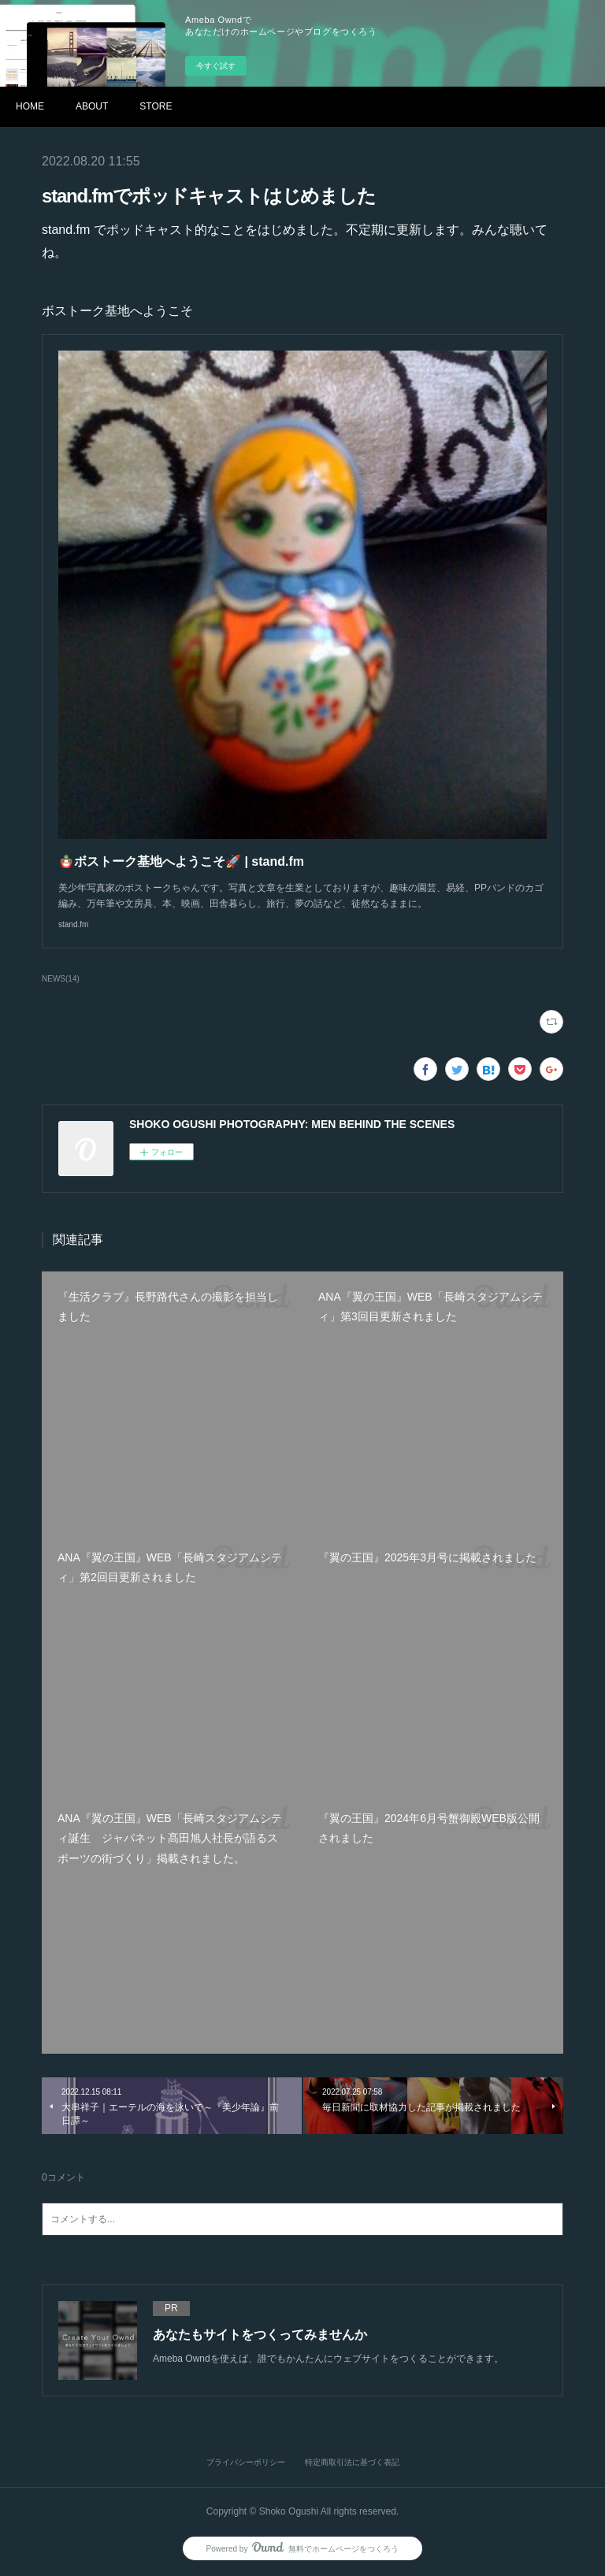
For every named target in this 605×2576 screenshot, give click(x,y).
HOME (30, 106)
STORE (155, 106)
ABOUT (92, 106)
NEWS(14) (61, 978)
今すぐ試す (216, 65)
